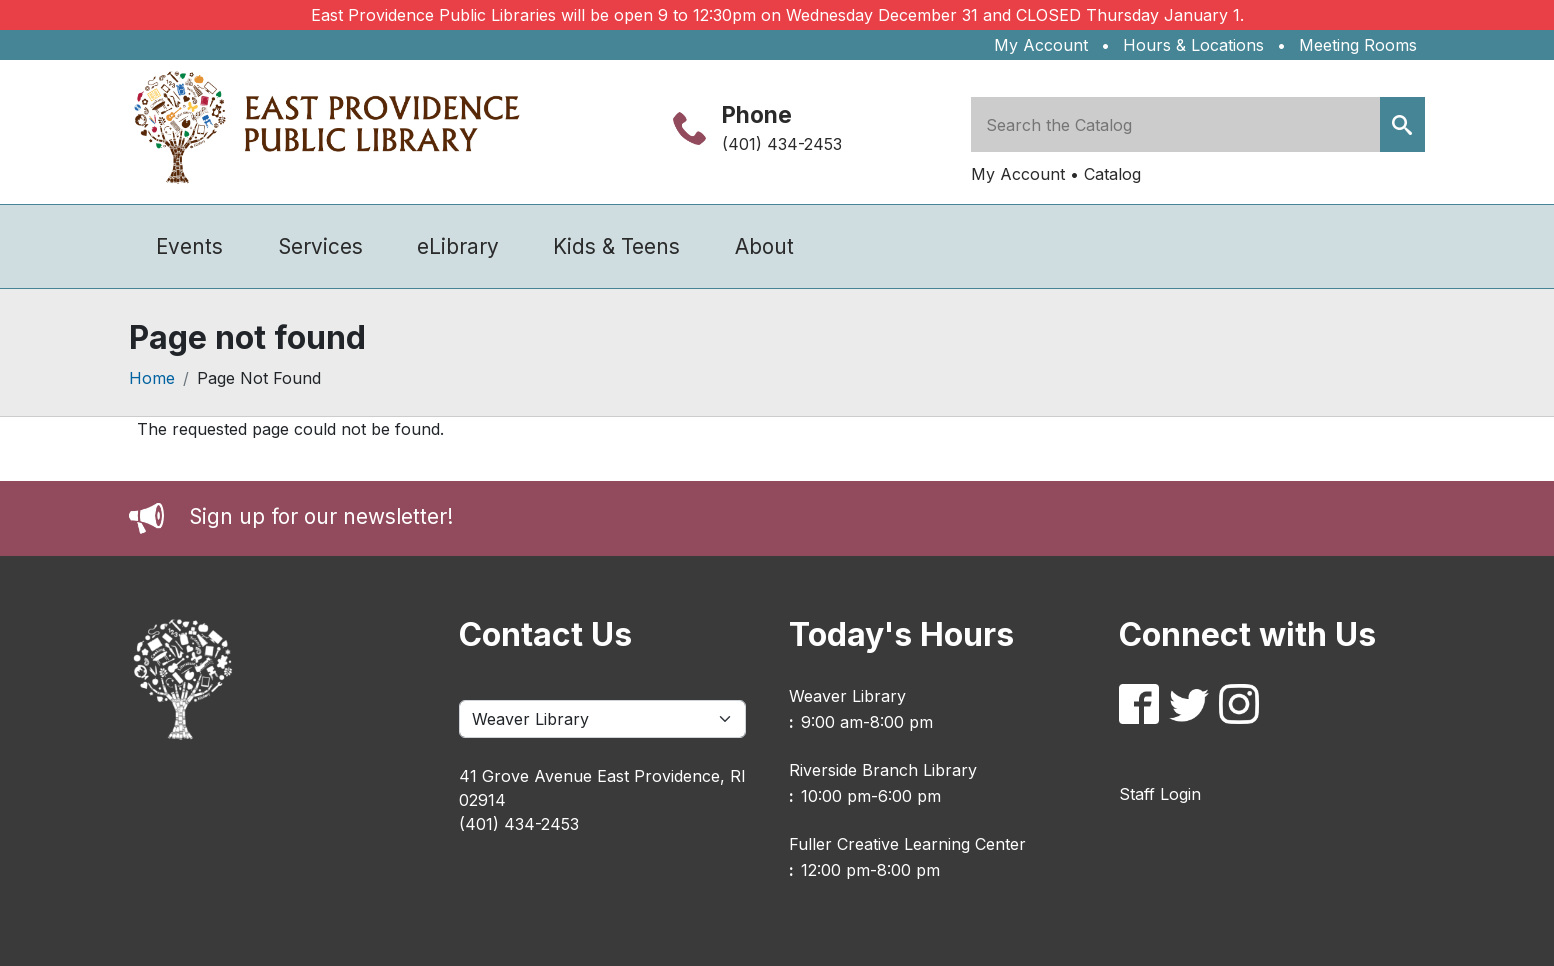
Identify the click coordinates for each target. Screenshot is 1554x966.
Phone (757, 114)
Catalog (1112, 174)
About (764, 246)
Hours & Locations (1193, 45)
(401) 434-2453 (782, 144)
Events (189, 246)
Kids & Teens (616, 246)
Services (320, 246)
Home (152, 378)
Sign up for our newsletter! (321, 516)
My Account (1041, 45)
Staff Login (1160, 794)
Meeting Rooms (1358, 45)
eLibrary (458, 246)
